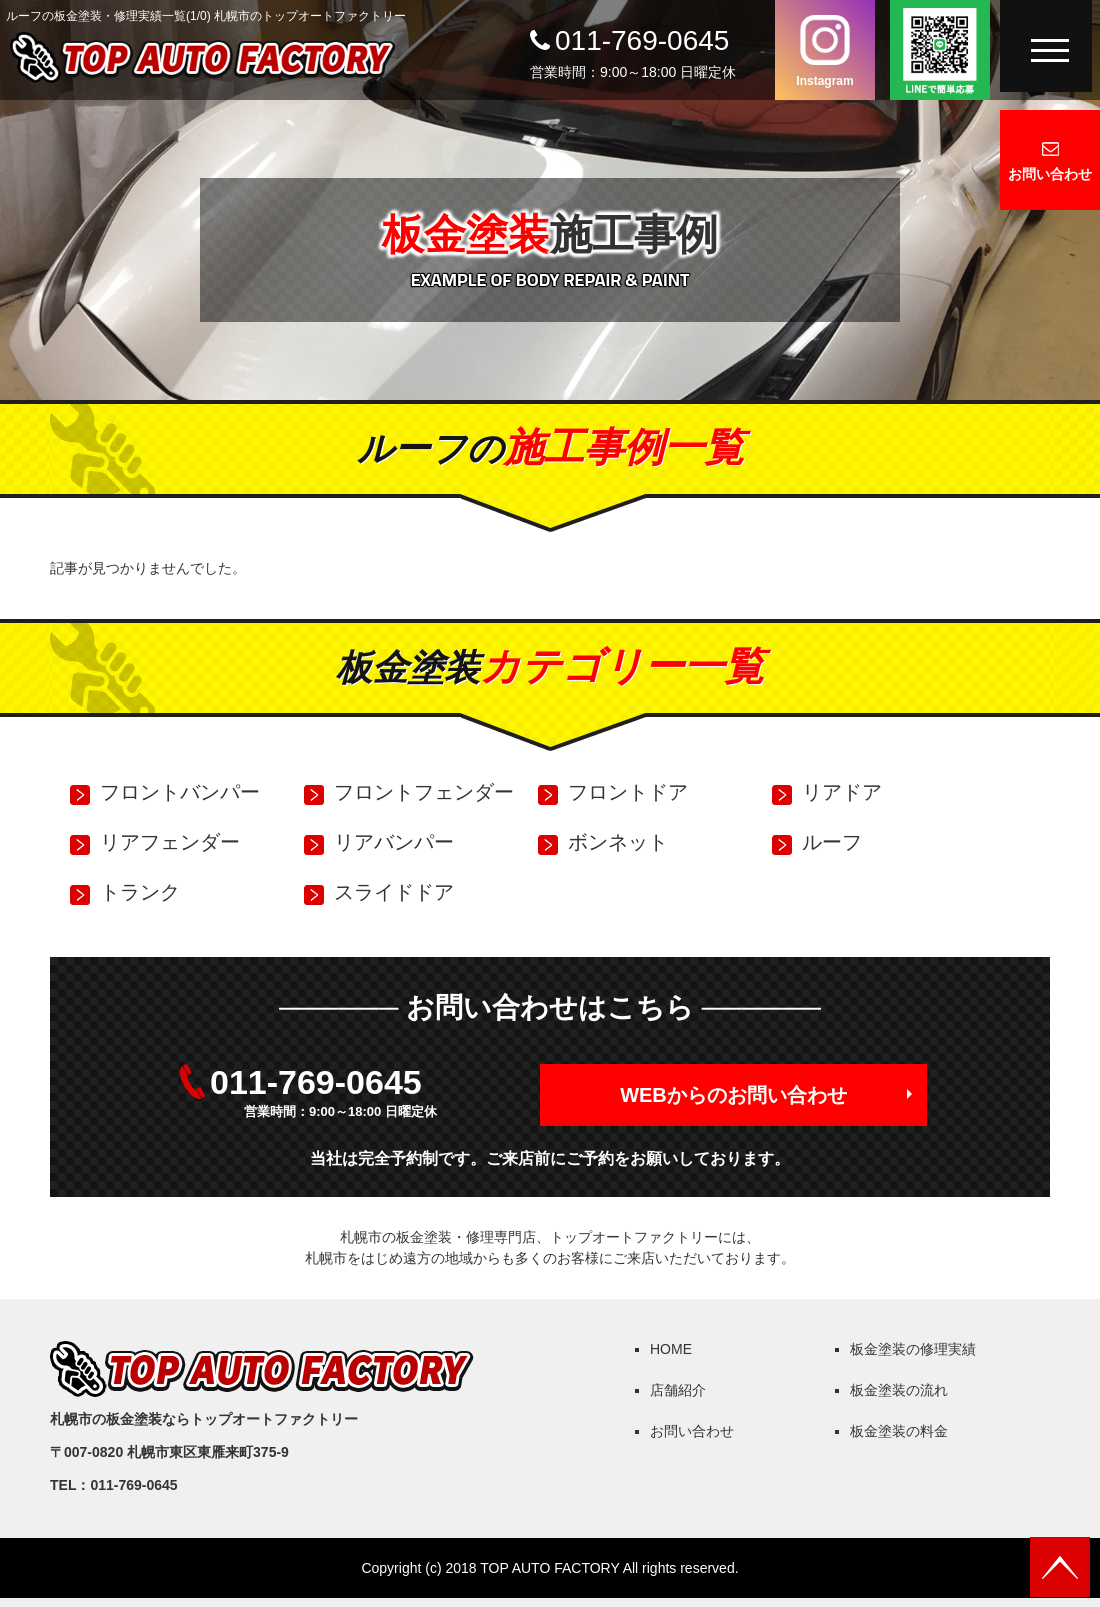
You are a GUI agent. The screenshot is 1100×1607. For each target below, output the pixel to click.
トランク (140, 892)
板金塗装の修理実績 (913, 1349)
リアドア (842, 792)
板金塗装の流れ (899, 1390)
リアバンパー (394, 842)
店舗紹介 (678, 1390)
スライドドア (394, 892)
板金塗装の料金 (899, 1431)
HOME (671, 1349)
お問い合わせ (1050, 174)
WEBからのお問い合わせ (733, 1095)
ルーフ (832, 842)
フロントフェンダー (424, 792)
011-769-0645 (642, 40)
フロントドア (628, 792)
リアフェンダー (170, 842)
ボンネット (618, 842)
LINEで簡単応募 (940, 50)
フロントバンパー (180, 792)
